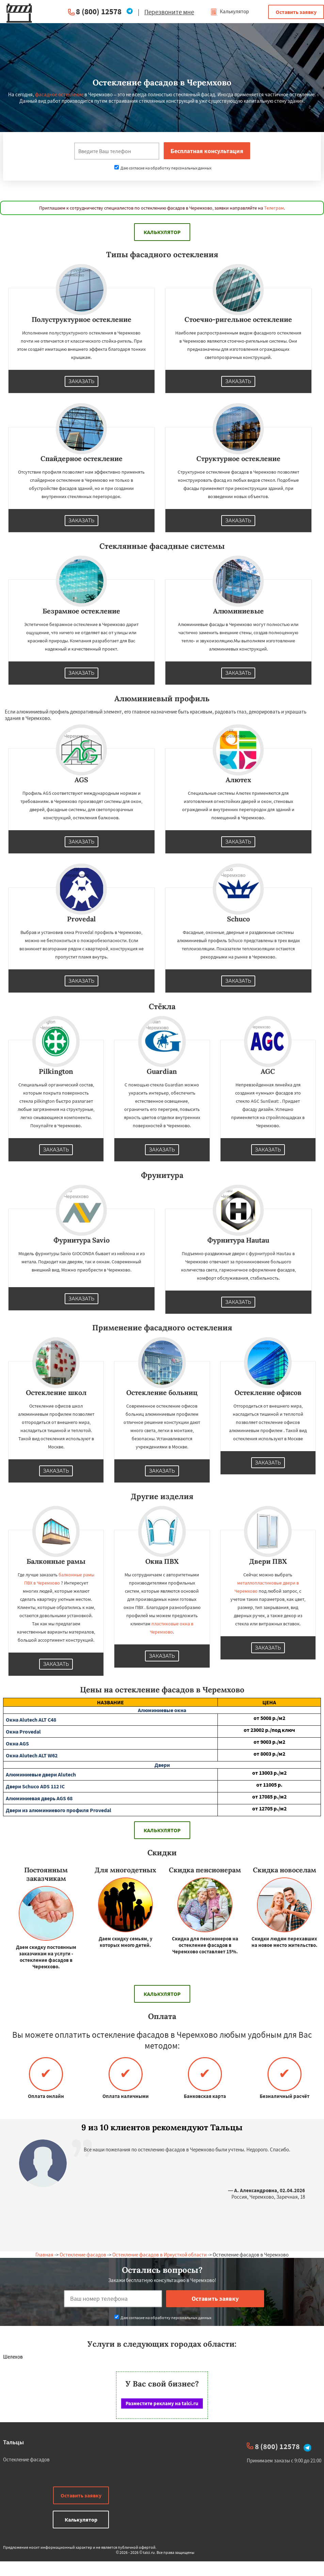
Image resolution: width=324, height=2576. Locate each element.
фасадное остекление (59, 94)
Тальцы (13, 2442)
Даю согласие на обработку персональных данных (162, 167)
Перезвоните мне (169, 12)
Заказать (82, 381)
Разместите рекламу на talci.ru (162, 2403)
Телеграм (274, 208)
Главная (44, 2254)
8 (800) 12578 (99, 11)
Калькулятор (229, 11)
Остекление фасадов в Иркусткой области (159, 2254)
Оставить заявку (296, 12)
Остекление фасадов (83, 2254)
